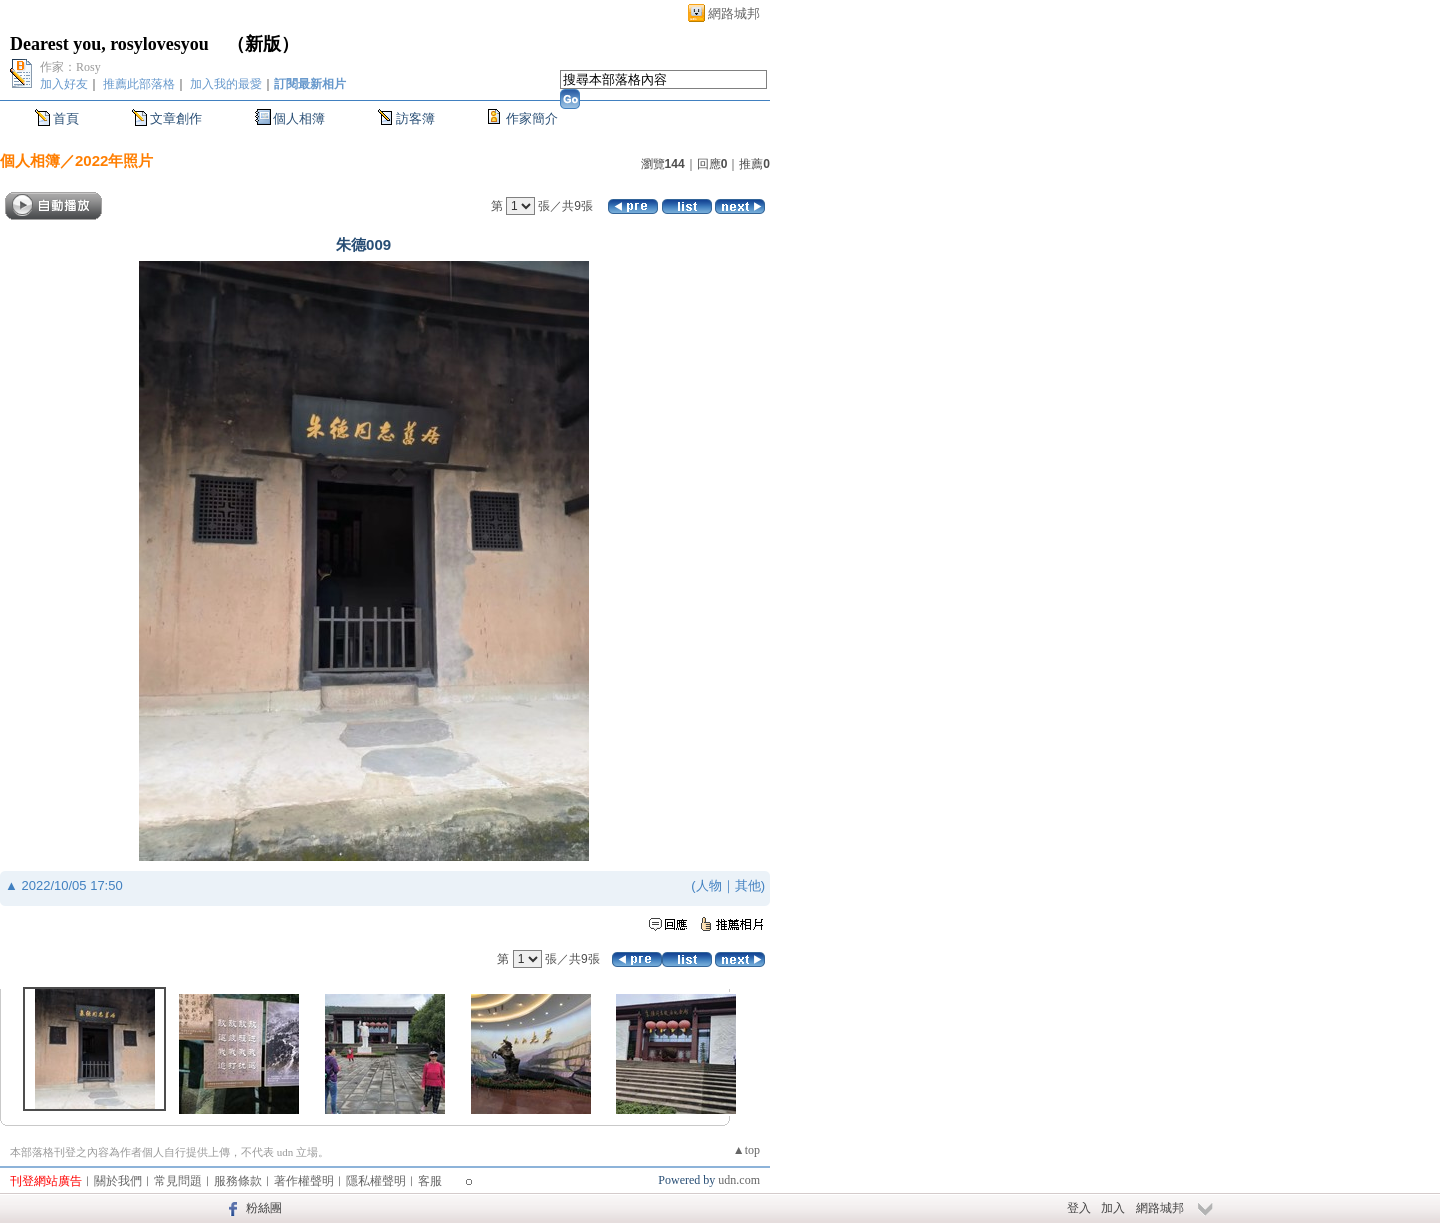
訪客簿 (415, 118)
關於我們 (118, 1181)
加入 (1113, 1208)
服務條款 (238, 1181)
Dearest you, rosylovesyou (109, 44)
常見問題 (178, 1181)
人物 (709, 885)
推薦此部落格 (139, 84)
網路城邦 (734, 13)
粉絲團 (264, 1208)
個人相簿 (299, 118)
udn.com (739, 1180)
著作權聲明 (304, 1181)
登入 (1079, 1208)
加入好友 (64, 84)
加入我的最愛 (226, 84)
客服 (430, 1181)
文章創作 (176, 118)
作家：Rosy (70, 67)
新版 (263, 44)
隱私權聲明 (376, 1181)
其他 (748, 885)
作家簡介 (532, 118)
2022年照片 (114, 160)
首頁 (66, 118)
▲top (746, 1150)
